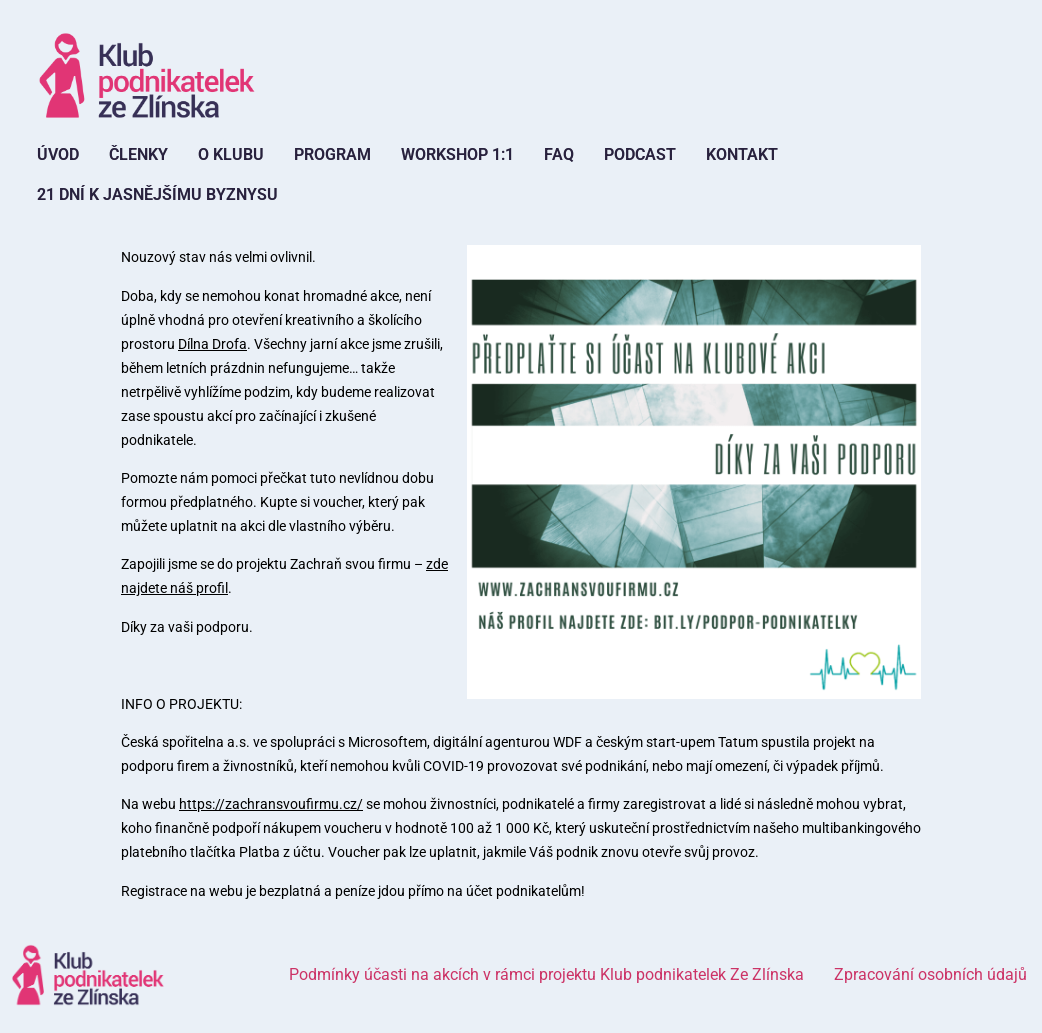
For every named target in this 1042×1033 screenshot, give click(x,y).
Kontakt (742, 154)
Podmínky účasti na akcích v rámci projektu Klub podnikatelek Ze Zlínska (546, 974)
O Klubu (231, 154)
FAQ (559, 154)
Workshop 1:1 (457, 154)
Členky (138, 154)
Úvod (58, 154)
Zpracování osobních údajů (930, 974)
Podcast (640, 154)
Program (332, 154)
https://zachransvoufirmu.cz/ (271, 804)
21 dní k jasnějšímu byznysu (157, 194)
